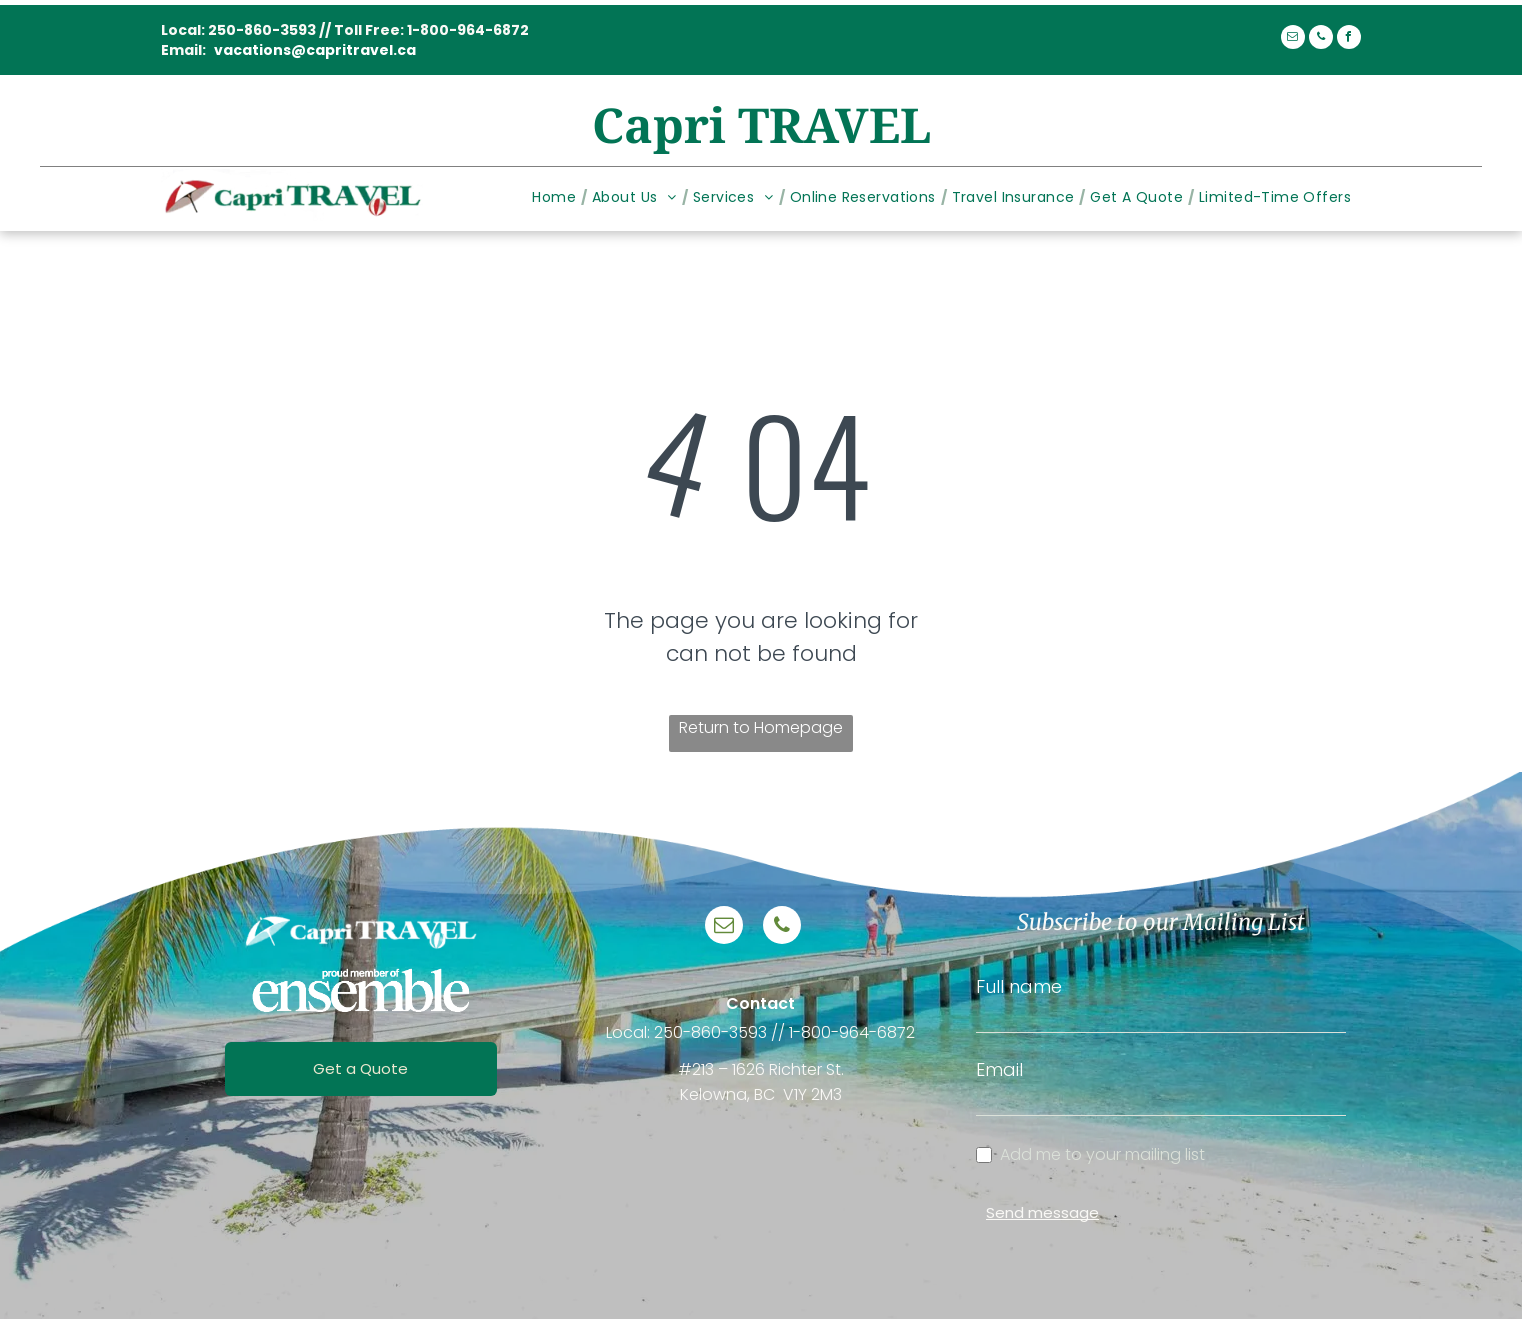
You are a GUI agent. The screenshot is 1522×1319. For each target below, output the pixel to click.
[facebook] (1349, 39)
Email (999, 1069)
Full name (1019, 986)
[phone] (1321, 39)
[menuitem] (557, 197)
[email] (1293, 39)
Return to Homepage (761, 727)
